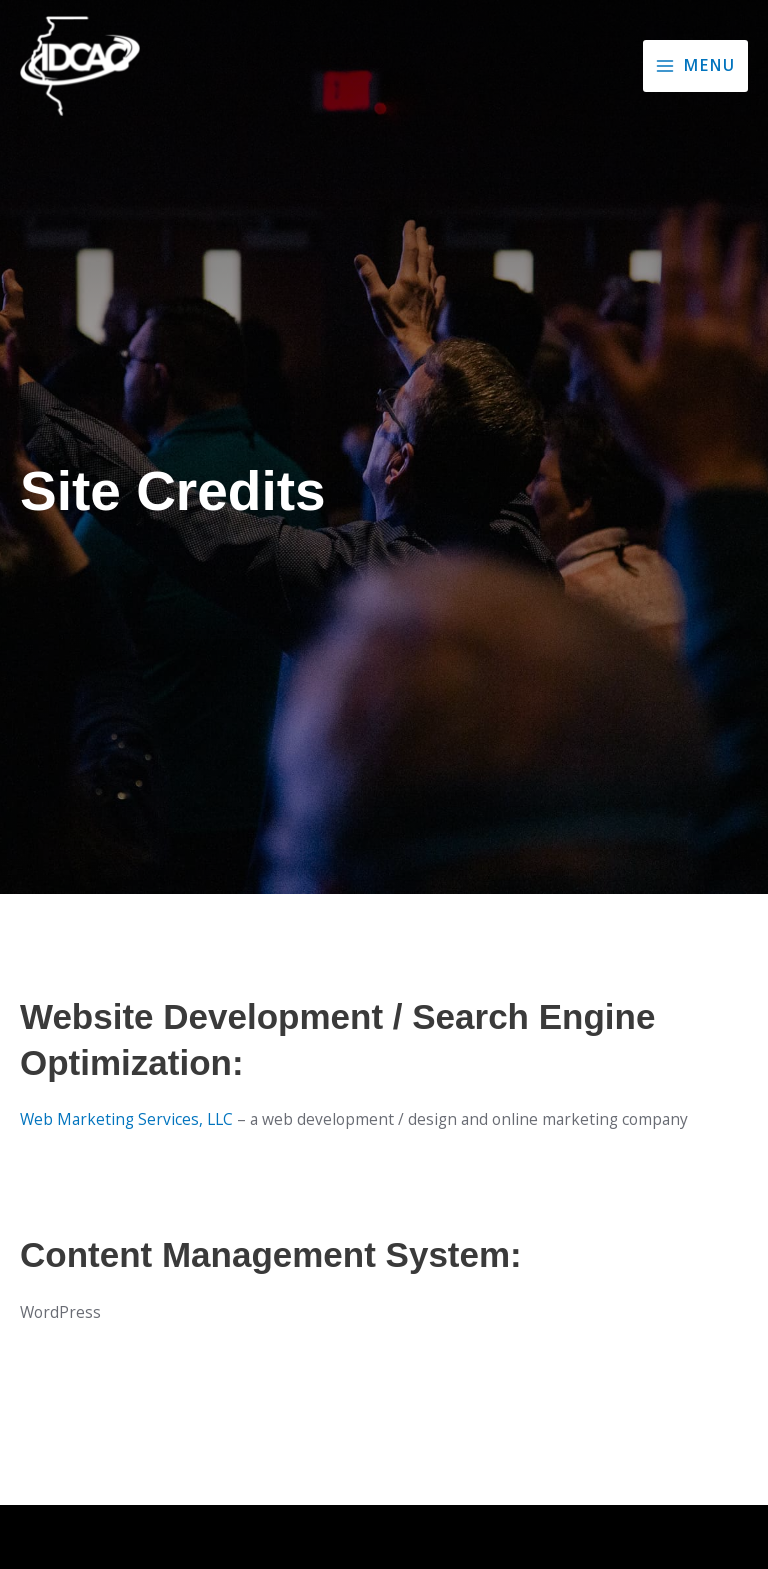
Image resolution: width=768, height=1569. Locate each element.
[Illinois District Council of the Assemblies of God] (80, 66)
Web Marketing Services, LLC (126, 1119)
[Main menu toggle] (695, 66)
